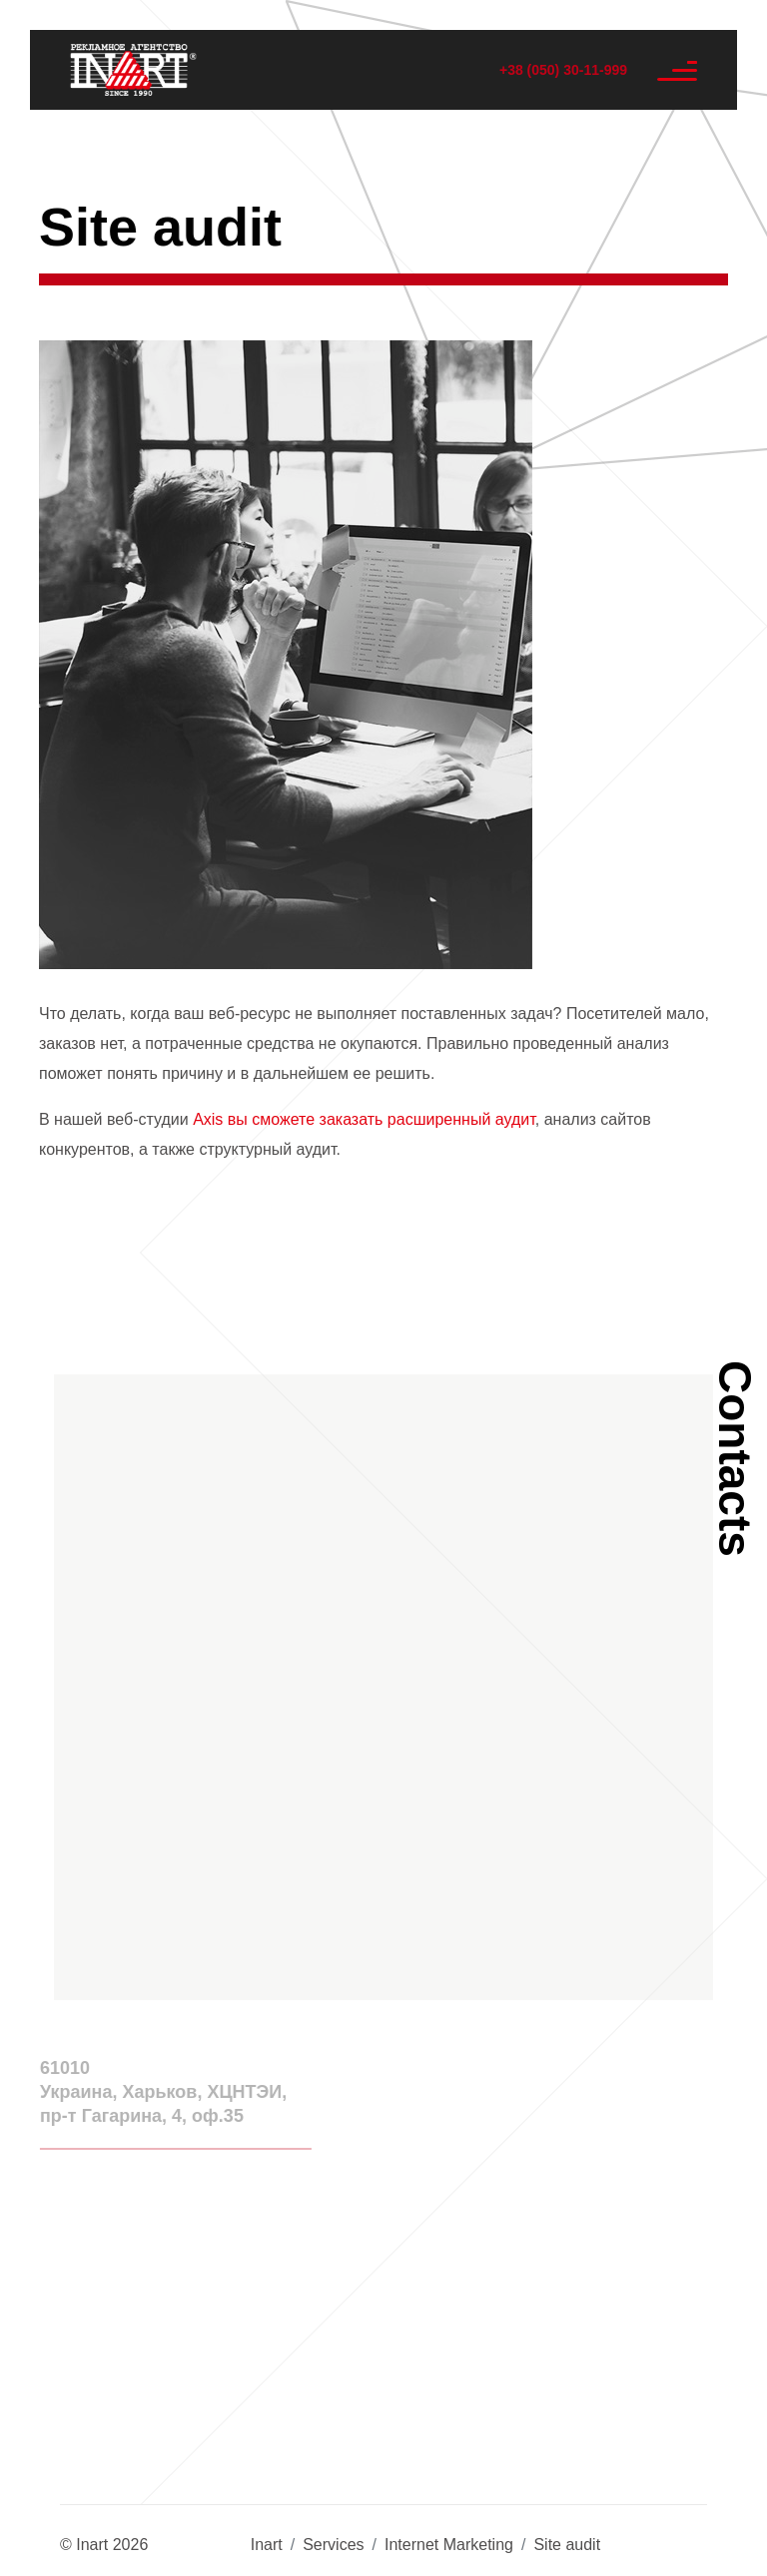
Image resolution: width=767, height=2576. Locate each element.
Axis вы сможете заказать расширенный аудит (364, 1119)
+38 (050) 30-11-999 (563, 70)
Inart (267, 2544)
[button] (383, 1673)
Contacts (735, 1458)
